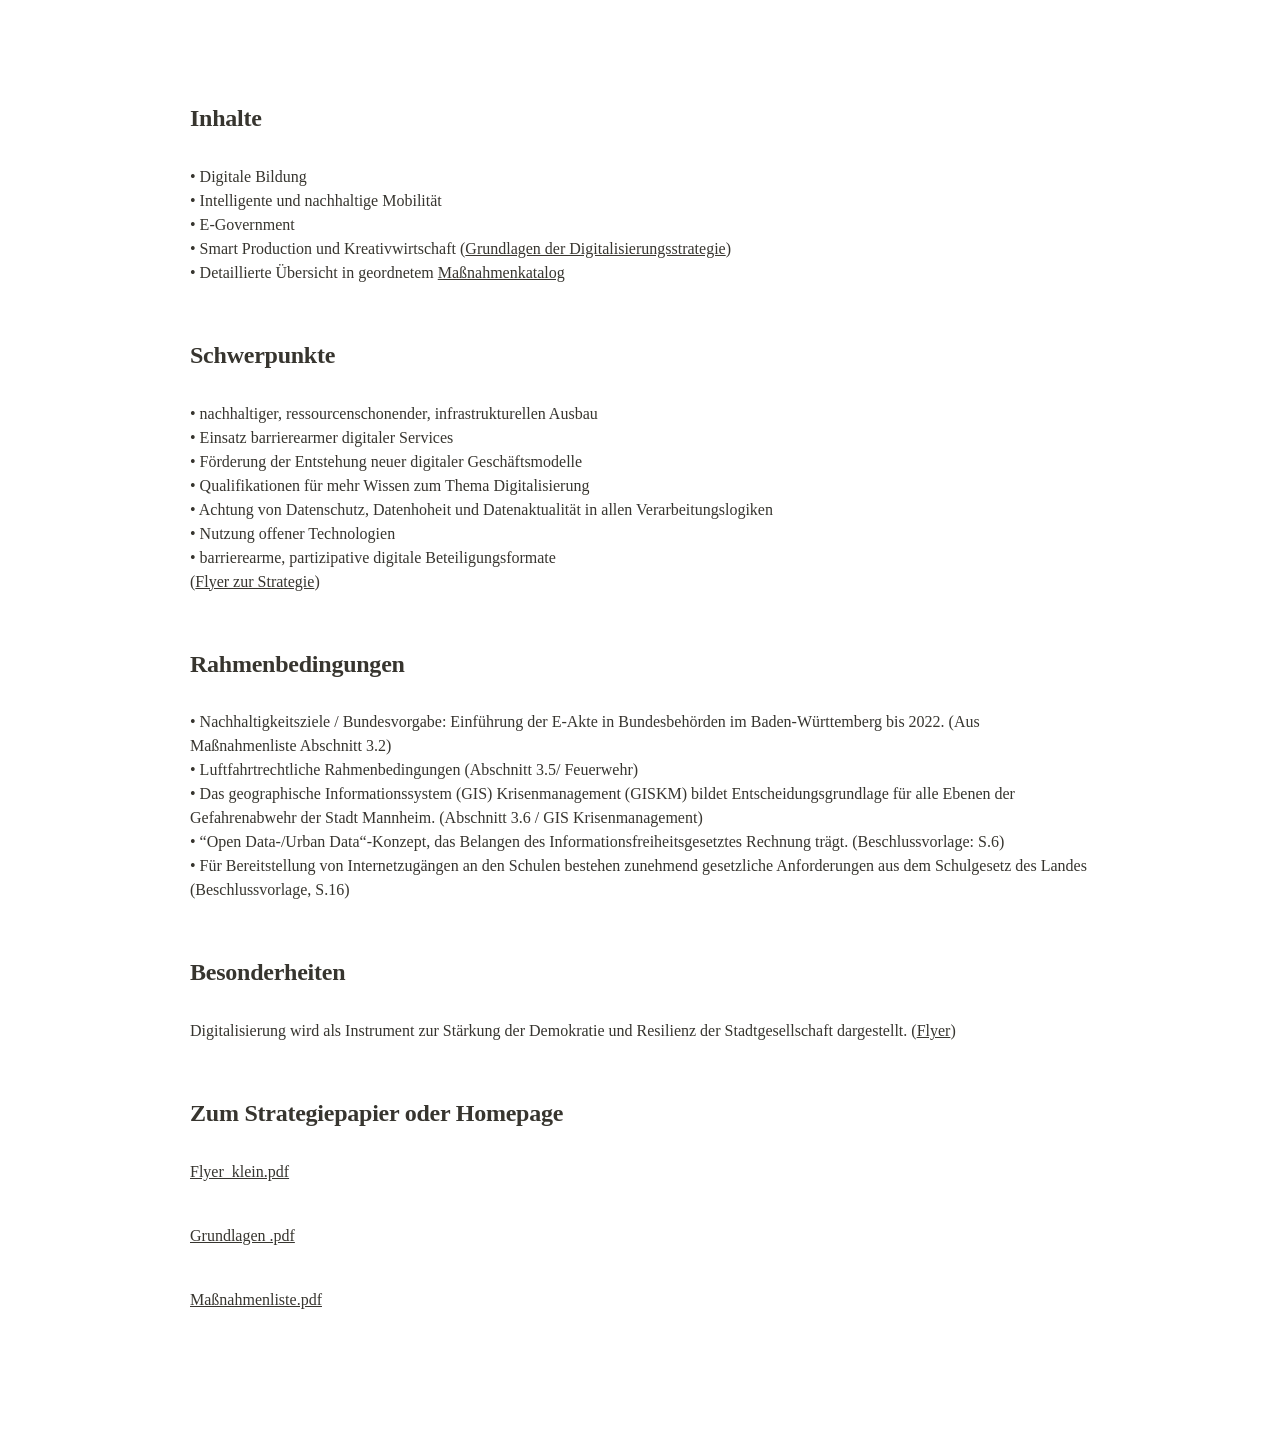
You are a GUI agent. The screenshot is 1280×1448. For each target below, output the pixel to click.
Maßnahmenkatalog (501, 272)
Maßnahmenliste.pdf (256, 1299)
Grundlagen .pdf (242, 1235)
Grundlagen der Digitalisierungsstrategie (595, 248)
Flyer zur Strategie (254, 581)
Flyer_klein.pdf (239, 1171)
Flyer (934, 1030)
